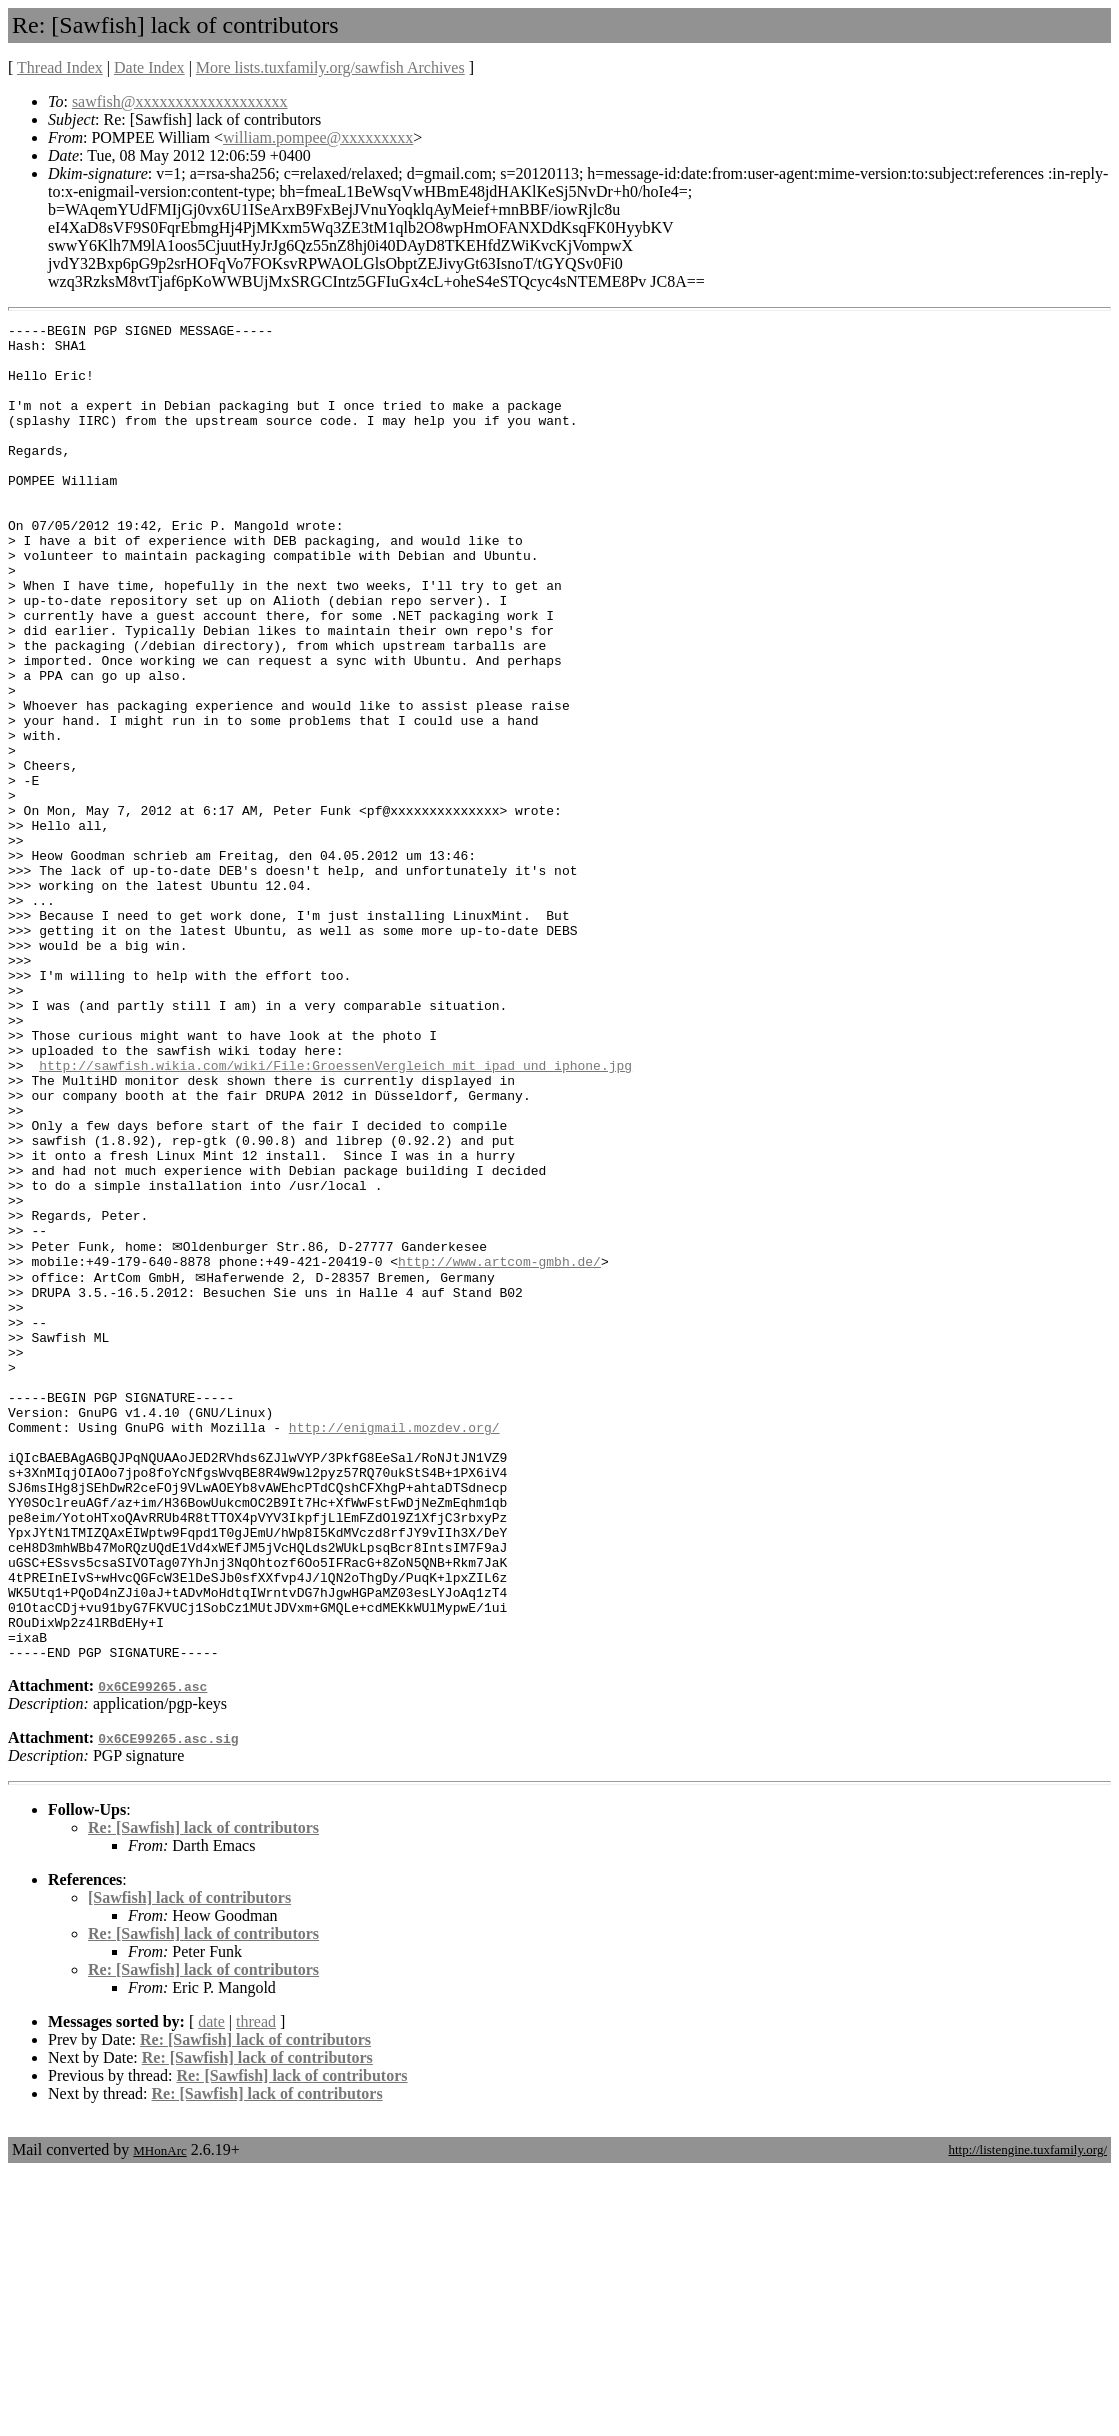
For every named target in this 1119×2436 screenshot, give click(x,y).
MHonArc (159, 2415)
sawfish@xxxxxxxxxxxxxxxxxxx (180, 101)
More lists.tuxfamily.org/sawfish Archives (330, 67)
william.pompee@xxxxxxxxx (318, 137)
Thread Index (60, 67)
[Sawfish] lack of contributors (189, 2162)
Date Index (149, 67)
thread (256, 2286)
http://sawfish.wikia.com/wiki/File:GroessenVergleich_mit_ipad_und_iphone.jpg (335, 1215)
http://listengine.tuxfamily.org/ (1027, 2414)
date (211, 2286)
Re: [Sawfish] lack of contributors (203, 2092)
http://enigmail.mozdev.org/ (394, 1647)
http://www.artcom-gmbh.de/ (499, 1449)
